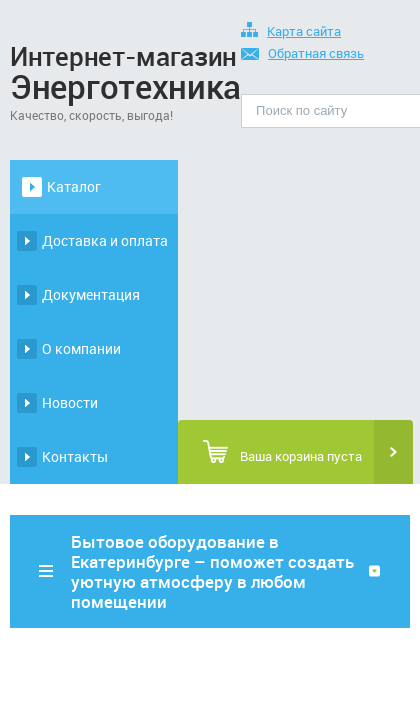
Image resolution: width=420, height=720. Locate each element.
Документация (91, 294)
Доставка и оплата (105, 240)
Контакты (75, 456)
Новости (70, 402)
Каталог (74, 186)
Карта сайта (291, 32)
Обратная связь (302, 54)
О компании (81, 348)
